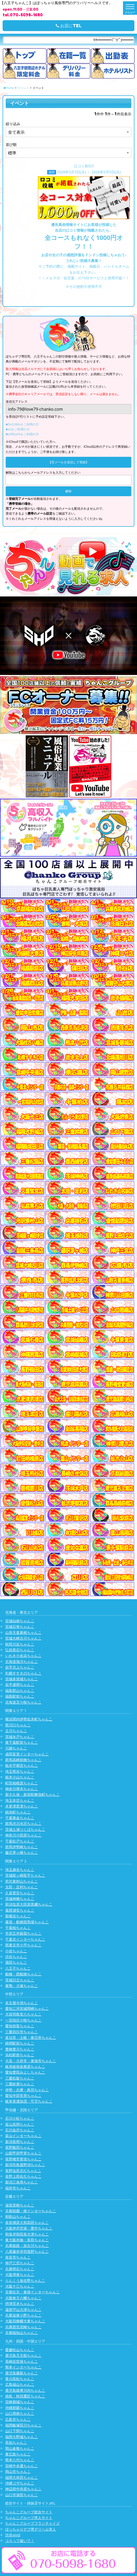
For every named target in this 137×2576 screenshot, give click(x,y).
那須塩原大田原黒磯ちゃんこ (28, 1904)
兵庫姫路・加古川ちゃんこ (27, 2245)
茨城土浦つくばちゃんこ (25, 1829)
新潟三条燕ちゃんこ (21, 2182)
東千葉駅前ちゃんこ (21, 1742)
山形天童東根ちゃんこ (23, 1632)
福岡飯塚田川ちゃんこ (23, 2425)
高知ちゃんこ (16, 2442)
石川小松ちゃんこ (19, 2118)
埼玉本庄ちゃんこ (19, 1800)
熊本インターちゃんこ (23, 2367)
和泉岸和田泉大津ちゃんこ (27, 2234)
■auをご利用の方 (18, 429)
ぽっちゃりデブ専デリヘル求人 (30, 2529)
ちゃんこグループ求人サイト (28, 2517)
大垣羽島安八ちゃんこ (23, 2014)
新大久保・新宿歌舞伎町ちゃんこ (32, 1794)
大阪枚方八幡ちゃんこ (23, 2297)
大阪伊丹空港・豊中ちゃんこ (28, 2228)
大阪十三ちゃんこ (19, 2286)
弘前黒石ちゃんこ (19, 1649)
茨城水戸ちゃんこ (19, 1736)
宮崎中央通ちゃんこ (21, 2465)
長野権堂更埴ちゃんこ (23, 2159)
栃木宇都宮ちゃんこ (21, 1765)
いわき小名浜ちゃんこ (23, 1655)
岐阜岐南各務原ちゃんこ (25, 2066)
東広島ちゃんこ (18, 2454)
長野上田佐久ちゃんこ (23, 2176)
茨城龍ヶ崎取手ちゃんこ (25, 1875)
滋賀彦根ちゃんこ (19, 2205)
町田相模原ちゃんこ (21, 1783)
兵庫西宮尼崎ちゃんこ (23, 2326)
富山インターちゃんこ (23, 2135)
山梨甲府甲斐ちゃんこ (23, 2153)
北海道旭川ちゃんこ (21, 1661)
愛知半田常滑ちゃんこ (23, 2095)
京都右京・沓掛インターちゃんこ (32, 2291)
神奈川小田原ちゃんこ (23, 1835)
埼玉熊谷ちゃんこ (19, 1771)
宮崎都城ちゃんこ (19, 2401)
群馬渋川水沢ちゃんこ (23, 1823)
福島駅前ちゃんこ (19, 1696)
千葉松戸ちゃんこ (19, 1841)
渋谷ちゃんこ (16, 1956)
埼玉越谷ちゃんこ (19, 1869)
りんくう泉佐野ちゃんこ (25, 2280)
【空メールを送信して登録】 (68, 462)
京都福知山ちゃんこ (21, 2332)
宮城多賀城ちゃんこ (21, 1678)
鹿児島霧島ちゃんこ (21, 2373)
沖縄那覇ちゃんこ (19, 2407)
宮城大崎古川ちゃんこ (23, 1638)
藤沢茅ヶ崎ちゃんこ (21, 1852)
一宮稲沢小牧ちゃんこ (23, 2020)
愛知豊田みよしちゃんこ (25, 2072)
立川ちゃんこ (16, 1730)
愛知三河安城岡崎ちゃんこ (27, 2008)
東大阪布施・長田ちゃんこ (27, 2239)
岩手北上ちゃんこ (19, 1667)
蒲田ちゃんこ (16, 1962)
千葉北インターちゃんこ (25, 1939)
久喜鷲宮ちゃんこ (19, 1892)
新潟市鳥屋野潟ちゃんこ (25, 2164)
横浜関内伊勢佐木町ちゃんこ (28, 1719)
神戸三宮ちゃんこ (19, 2262)
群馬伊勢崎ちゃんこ (21, 1846)
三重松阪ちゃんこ (19, 2078)
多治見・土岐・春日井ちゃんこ (30, 2037)
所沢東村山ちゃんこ (21, 1881)
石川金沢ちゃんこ (19, 2129)
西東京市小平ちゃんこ (23, 1944)
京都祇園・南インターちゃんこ (30, 2210)
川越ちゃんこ (16, 1748)
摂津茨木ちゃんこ (19, 2303)
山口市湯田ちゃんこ (21, 2494)
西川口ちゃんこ (18, 1725)
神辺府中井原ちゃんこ (23, 2488)
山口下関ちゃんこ (19, 2430)
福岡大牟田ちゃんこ (21, 2477)
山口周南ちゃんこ (19, 2413)
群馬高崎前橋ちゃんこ (23, 1759)
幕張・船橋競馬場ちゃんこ (27, 1921)
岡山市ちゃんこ (18, 2471)
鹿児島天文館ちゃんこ (23, 2355)
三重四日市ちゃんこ (21, 2031)
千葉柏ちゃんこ (18, 1927)
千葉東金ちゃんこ (19, 1817)
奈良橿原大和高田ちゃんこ (27, 2222)
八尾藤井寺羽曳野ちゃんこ (27, 2251)
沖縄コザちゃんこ (19, 2483)
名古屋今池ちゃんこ (21, 2002)
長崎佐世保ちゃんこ (21, 2361)
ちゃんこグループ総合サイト (28, 2511)
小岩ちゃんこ (16, 1950)
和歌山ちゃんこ (18, 2216)
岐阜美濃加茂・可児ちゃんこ (28, 2101)
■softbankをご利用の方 (22, 434)
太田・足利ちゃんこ (21, 1886)
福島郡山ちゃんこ (19, 1690)
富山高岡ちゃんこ (19, 2124)
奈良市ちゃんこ (18, 2257)
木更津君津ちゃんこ (21, 1806)
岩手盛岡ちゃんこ (19, 1684)
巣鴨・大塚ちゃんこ (21, 1985)
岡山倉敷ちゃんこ (19, 2448)
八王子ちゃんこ (18, 1968)
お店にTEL (68, 25)
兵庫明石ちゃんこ (19, 2268)
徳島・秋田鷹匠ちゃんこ (25, 2396)
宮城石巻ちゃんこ (19, 1626)
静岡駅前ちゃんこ (19, 2043)
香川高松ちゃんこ (19, 2378)
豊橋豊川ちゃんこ (19, 2049)
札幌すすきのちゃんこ (23, 1673)
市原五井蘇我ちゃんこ (23, 1933)
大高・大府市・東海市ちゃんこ (30, 2060)
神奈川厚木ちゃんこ (21, 1788)
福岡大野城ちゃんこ (21, 2436)
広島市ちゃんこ (18, 2419)
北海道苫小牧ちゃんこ (23, 1702)
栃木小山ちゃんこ (19, 1777)
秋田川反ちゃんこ (19, 1644)
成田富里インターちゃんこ (27, 1754)
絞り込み (13, 123)
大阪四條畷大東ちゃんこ (25, 2320)
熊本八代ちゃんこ (19, 2459)
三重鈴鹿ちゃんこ (19, 2083)
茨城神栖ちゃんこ (19, 1898)
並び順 (11, 144)
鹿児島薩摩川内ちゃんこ (25, 2390)
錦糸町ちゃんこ (18, 1812)
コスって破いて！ (19, 2540)
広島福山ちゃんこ (19, 2384)
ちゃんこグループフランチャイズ (32, 2523)
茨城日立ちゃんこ (19, 1979)
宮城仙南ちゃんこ (19, 1620)
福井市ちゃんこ (18, 2188)
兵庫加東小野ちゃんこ (23, 2315)
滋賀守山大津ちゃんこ (23, 2309)
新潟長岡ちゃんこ (19, 2141)
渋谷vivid (12, 2534)
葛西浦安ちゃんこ (19, 1910)
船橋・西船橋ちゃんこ (23, 1974)
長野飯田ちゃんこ (19, 2147)
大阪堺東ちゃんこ (19, 2274)
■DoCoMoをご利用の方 (22, 424)
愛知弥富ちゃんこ (19, 2025)
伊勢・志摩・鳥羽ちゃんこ (27, 2089)
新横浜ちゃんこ (18, 1915)
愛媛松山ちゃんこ (19, 2349)
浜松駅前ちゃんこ (19, 2054)
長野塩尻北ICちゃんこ (23, 2170)
